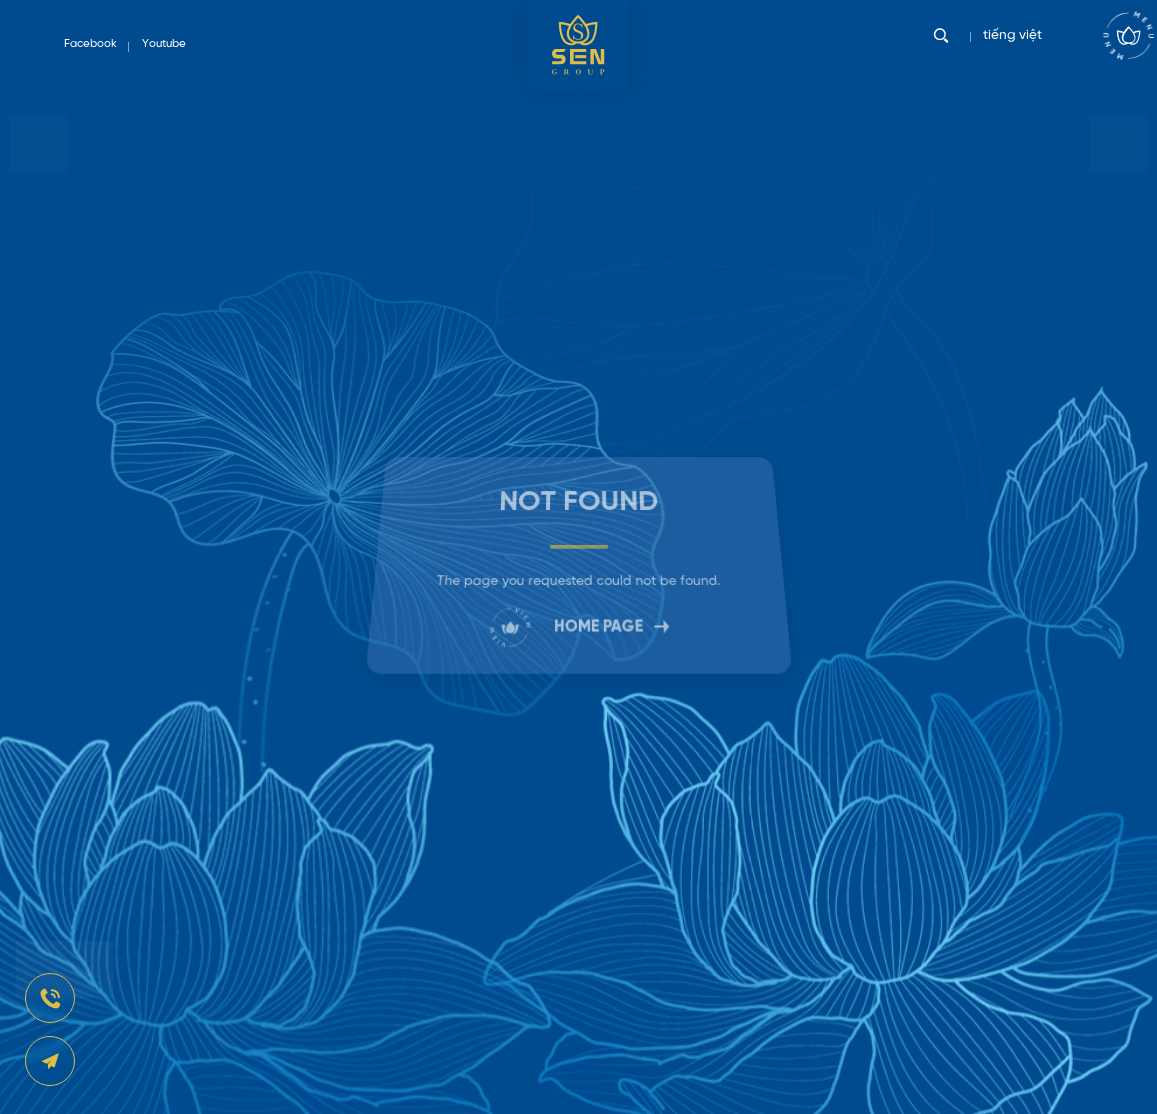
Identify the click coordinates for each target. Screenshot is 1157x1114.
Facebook (90, 44)
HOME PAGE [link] (578, 624)
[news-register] (50, 998)
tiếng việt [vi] (1017, 44)
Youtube (164, 44)
